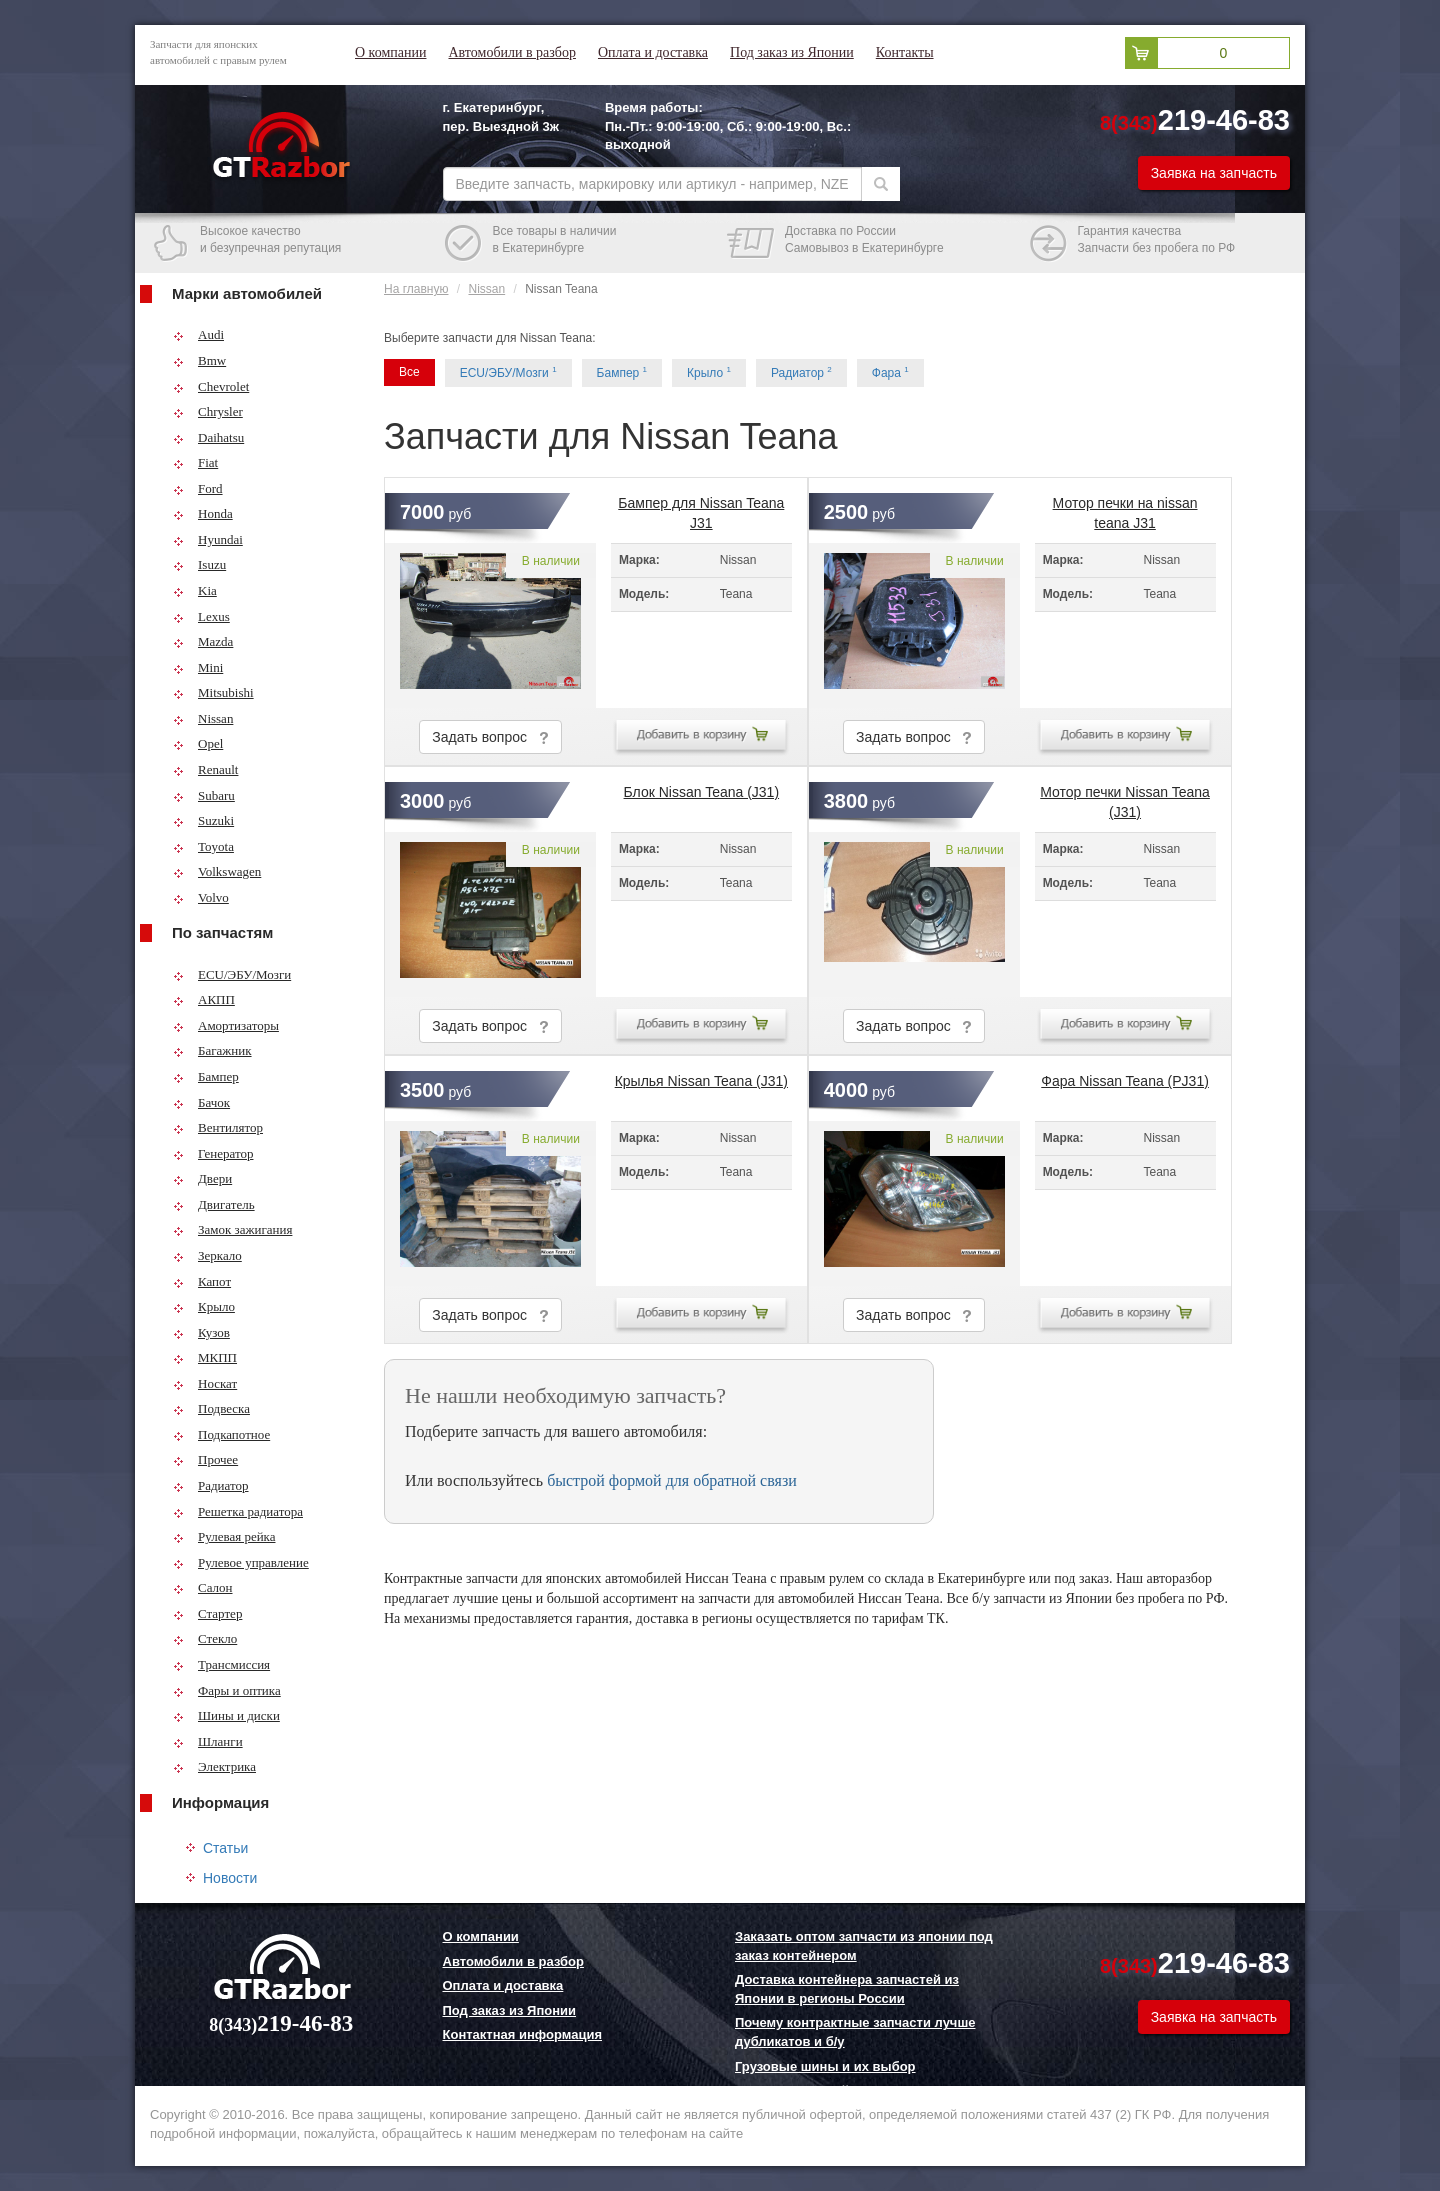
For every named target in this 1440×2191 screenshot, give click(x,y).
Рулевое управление (241, 1562)
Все (409, 372)
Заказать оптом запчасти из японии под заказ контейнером (864, 1946)
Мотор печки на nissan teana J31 (1125, 509)
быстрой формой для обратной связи (672, 1480)
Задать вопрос (490, 737)
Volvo (201, 897)
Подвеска (211, 1408)
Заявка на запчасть (1214, 173)
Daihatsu (208, 437)
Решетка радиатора (238, 1511)
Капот (202, 1281)
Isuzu (199, 564)
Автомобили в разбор (511, 52)
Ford (198, 488)
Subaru (204, 795)
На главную (416, 289)
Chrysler (208, 411)
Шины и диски (226, 1715)
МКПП (205, 1357)
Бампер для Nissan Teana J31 (701, 509)
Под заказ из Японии (792, 52)
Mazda (203, 641)
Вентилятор (218, 1127)
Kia (195, 590)
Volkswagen (217, 871)
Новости (230, 1878)
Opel (198, 743)
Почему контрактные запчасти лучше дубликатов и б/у (855, 2032)
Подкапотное (221, 1434)
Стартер (207, 1613)
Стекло (205, 1638)
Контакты (905, 52)
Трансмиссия (221, 1664)
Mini (198, 667)
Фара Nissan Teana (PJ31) (1125, 1081)
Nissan (203, 718)
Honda (203, 513)
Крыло (204, 1306)
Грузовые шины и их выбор (825, 2066)
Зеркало (207, 1255)
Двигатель (214, 1204)
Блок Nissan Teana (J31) (702, 792)
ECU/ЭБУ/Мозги (232, 974)
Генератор (213, 1153)
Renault (205, 769)
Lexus (201, 616)
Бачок (201, 1102)
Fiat (195, 462)
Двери (202, 1178)
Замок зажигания (232, 1229)
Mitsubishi (213, 692)
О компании (390, 52)
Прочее (205, 1459)
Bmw (199, 360)
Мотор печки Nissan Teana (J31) (1125, 798)
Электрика (214, 1766)
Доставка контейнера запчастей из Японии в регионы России (847, 1989)
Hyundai (208, 539)
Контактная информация (522, 2034)
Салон (203, 1587)
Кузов (201, 1332)
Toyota (203, 846)
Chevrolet (211, 386)
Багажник (212, 1050)
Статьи (225, 1848)
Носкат (205, 1383)
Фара (890, 372)
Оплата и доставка (653, 52)
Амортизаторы (226, 1025)
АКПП (204, 999)
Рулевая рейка (224, 1536)
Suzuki (203, 820)
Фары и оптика (227, 1690)
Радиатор (211, 1485)
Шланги (208, 1741)
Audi (198, 334)
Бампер (206, 1076)
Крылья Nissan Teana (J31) (701, 1081)
